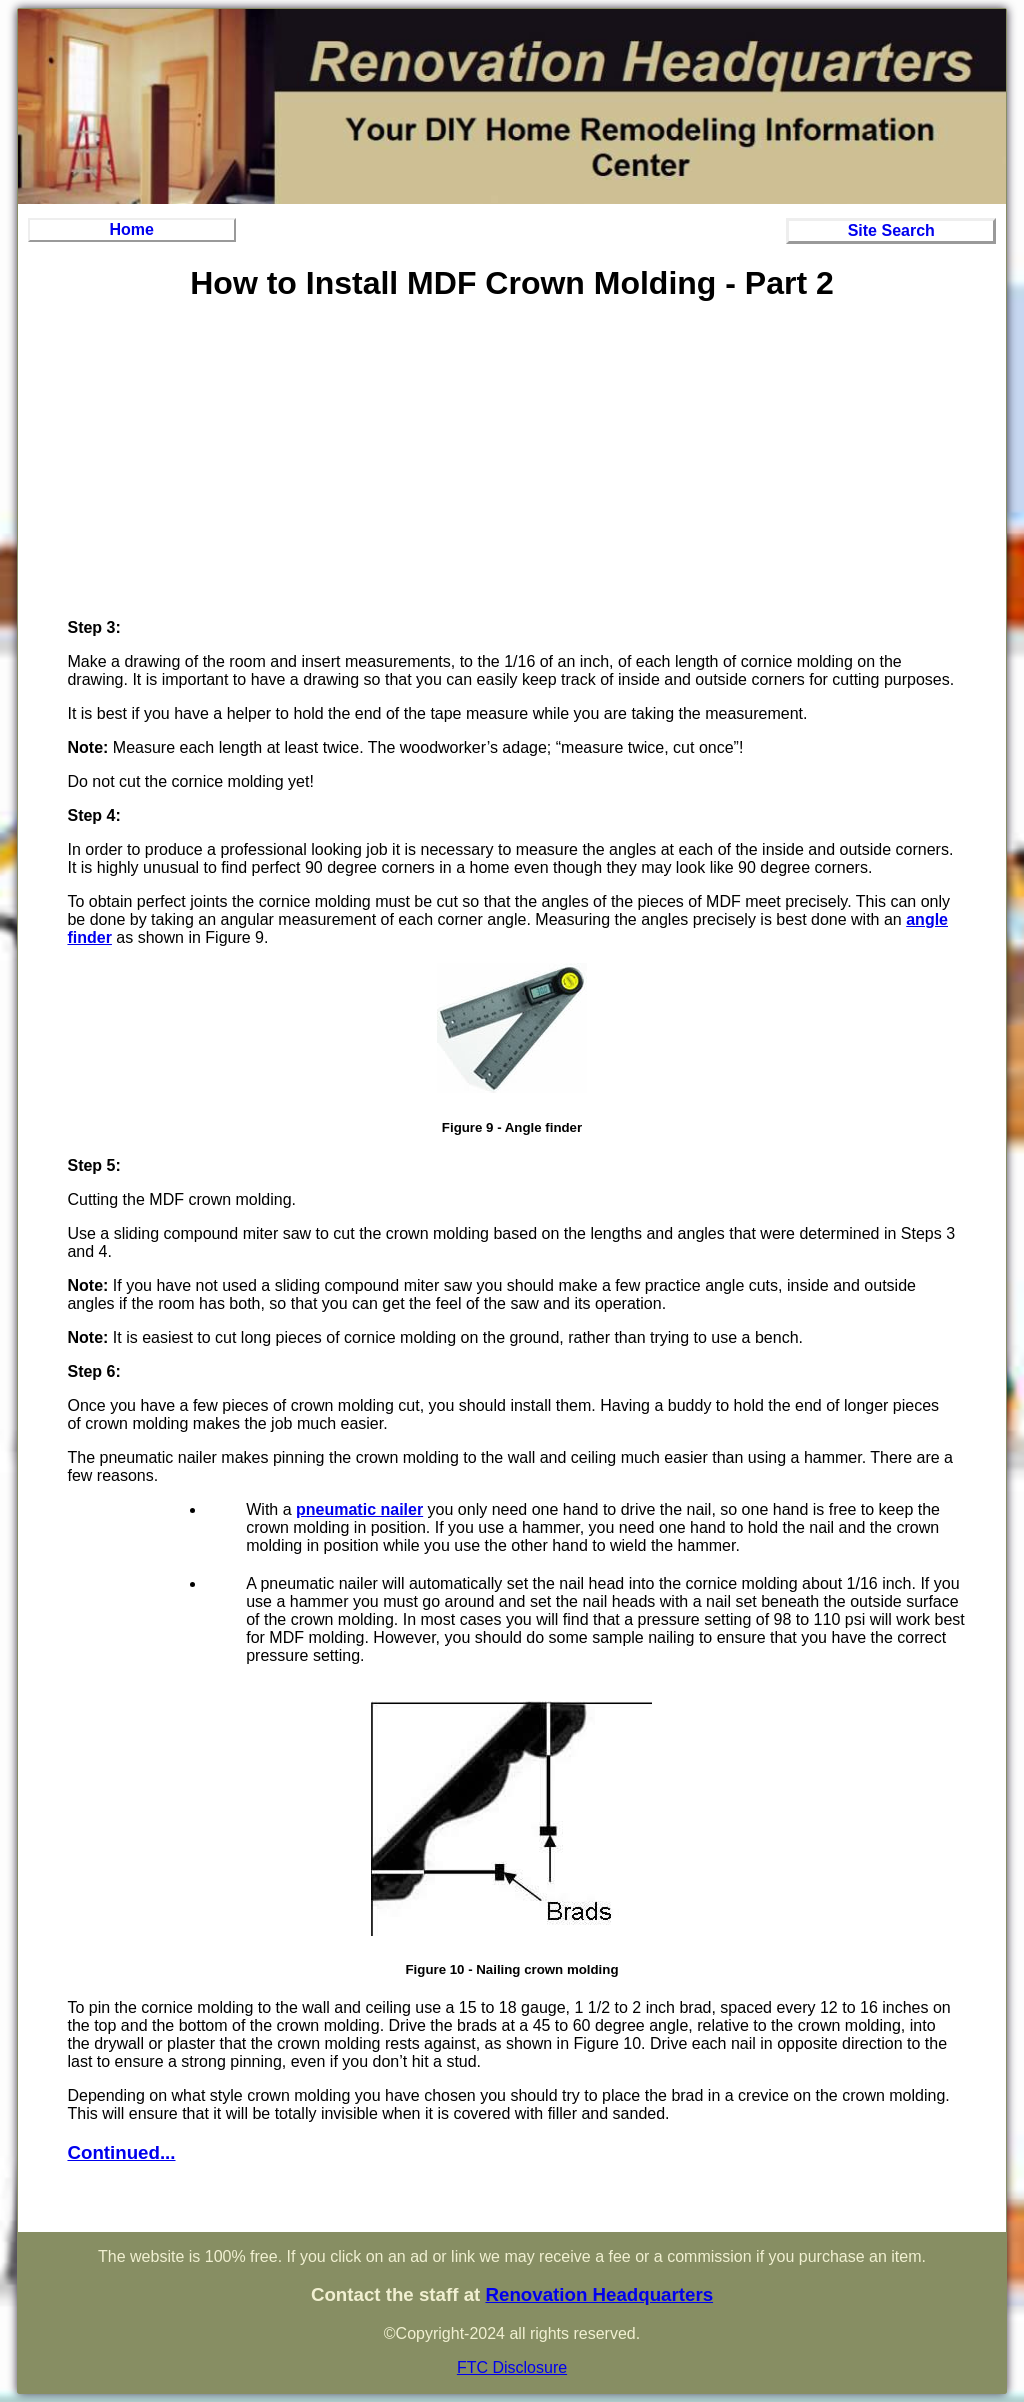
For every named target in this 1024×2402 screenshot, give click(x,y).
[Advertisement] (512, 463)
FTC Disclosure (512, 2367)
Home (132, 229)
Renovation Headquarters (599, 2294)
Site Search (891, 230)
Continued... (121, 2152)
